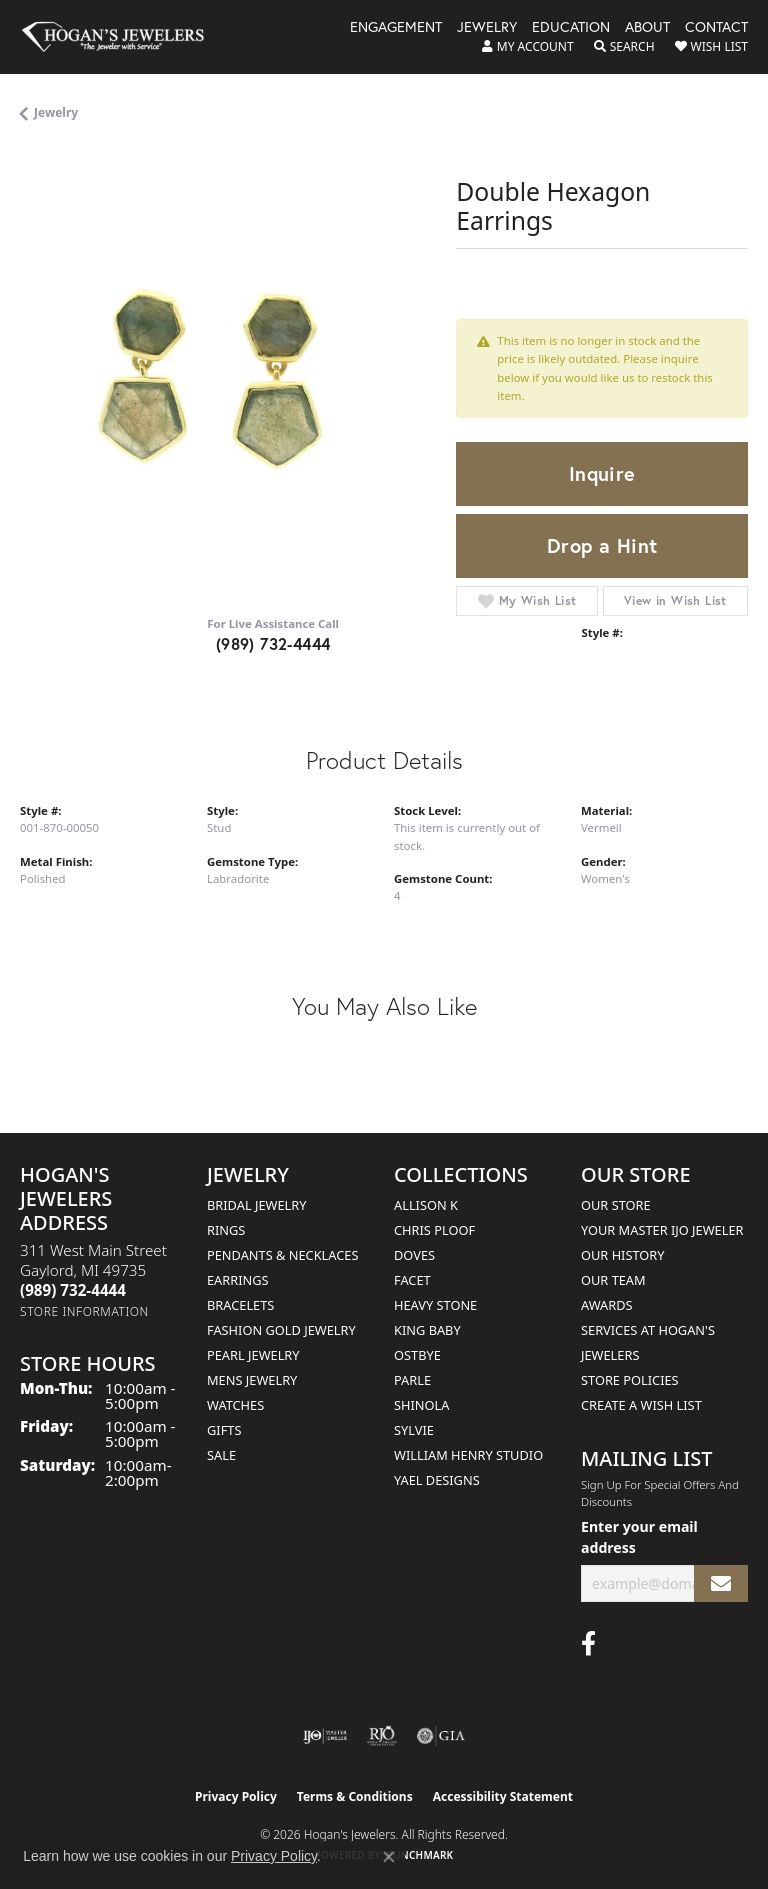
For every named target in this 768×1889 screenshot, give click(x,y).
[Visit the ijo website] (325, 1736)
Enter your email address (639, 1537)
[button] (528, 47)
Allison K (426, 1205)
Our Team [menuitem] (613, 1280)
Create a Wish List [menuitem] (641, 1405)
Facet (412, 1280)
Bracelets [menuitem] (240, 1305)
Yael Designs (437, 1480)
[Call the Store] (73, 1290)
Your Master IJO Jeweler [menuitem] (662, 1230)
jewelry (56, 112)
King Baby (427, 1330)
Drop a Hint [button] (602, 545)
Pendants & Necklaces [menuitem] (282, 1255)
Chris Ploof (434, 1230)
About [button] (647, 28)
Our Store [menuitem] (616, 1205)
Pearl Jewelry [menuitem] (253, 1355)
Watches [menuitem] (235, 1405)
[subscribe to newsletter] (721, 1583)
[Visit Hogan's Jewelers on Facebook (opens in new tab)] (588, 1644)
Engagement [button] (396, 28)
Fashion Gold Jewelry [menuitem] (281, 1330)
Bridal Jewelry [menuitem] (256, 1205)
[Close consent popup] (389, 1857)
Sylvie (414, 1430)
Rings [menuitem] (226, 1230)
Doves (414, 1255)
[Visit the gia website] (441, 1736)
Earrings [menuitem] (238, 1280)
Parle (412, 1380)
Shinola (421, 1405)
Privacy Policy (236, 1796)
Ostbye (417, 1355)
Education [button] (571, 28)
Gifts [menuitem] (224, 1430)
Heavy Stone (435, 1305)
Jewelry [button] (487, 28)
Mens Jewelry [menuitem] (252, 1380)
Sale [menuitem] (221, 1455)
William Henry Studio (468, 1455)
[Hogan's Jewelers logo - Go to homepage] (122, 37)
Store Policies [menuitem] (630, 1380)
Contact (716, 28)
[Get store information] (84, 1311)
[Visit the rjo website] (382, 1736)
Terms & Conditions (355, 1796)
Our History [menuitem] (623, 1255)
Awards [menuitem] (607, 1305)
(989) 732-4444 (273, 643)
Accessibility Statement (503, 1796)
